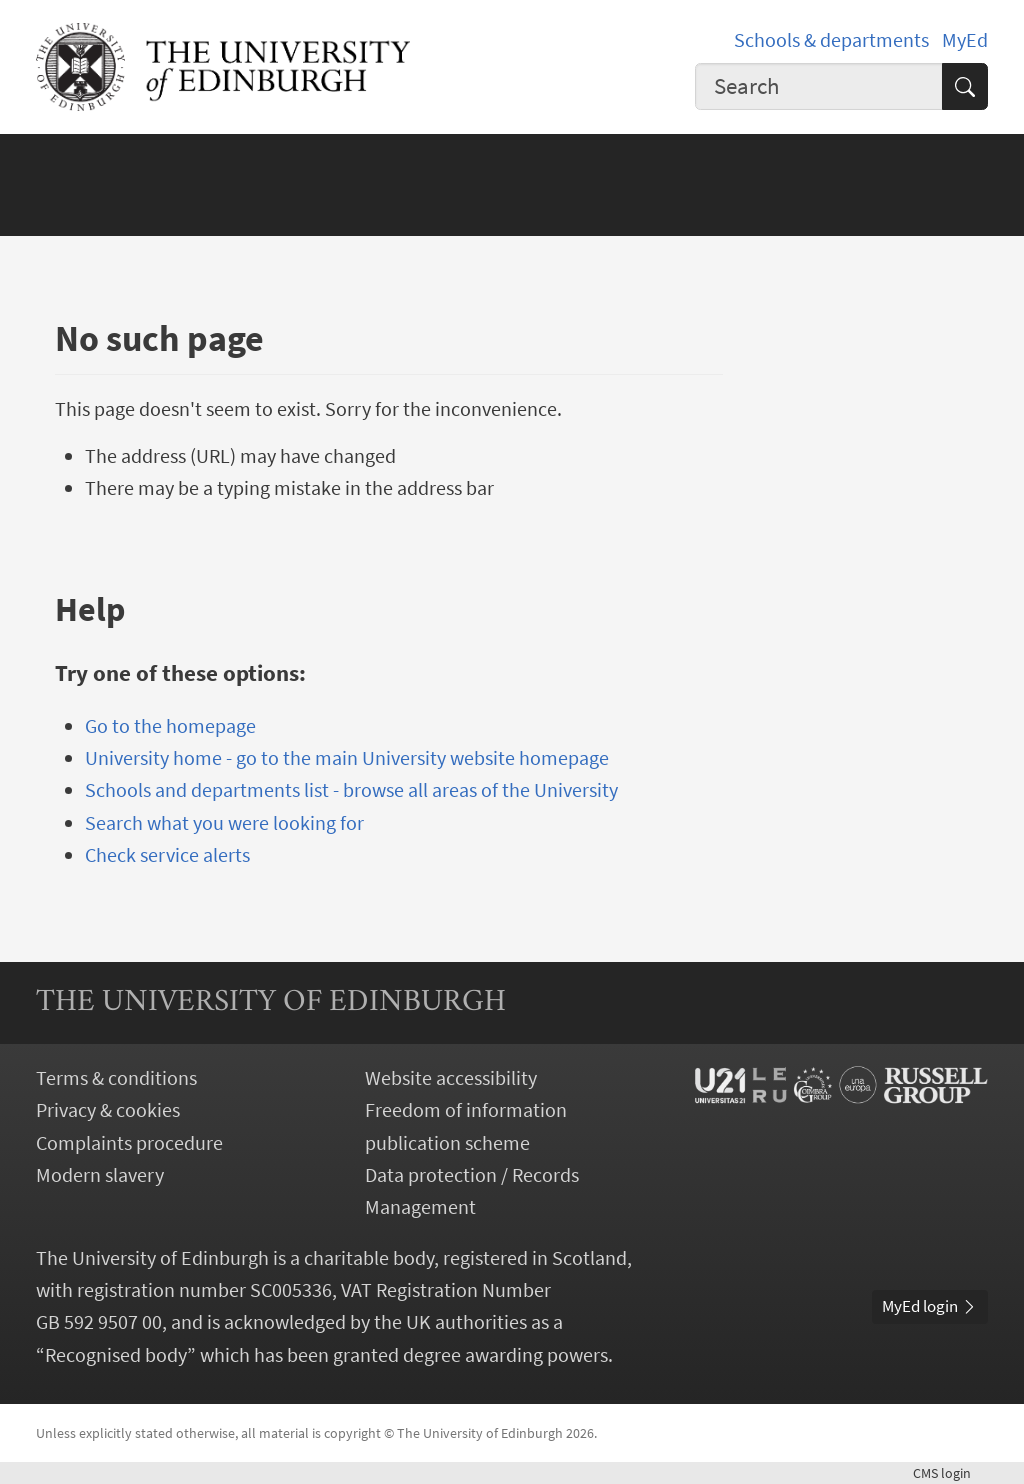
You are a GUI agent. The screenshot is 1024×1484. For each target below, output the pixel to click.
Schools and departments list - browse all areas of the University (351, 790)
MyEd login (930, 1306)
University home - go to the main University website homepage (347, 758)
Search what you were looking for (224, 823)
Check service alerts (167, 855)
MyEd (965, 40)
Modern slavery (100, 1175)
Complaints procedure (129, 1143)
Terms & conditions (116, 1078)
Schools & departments (831, 40)
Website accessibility (451, 1078)
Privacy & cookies (108, 1110)
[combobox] (819, 86)
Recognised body (116, 1355)
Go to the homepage (170, 726)
